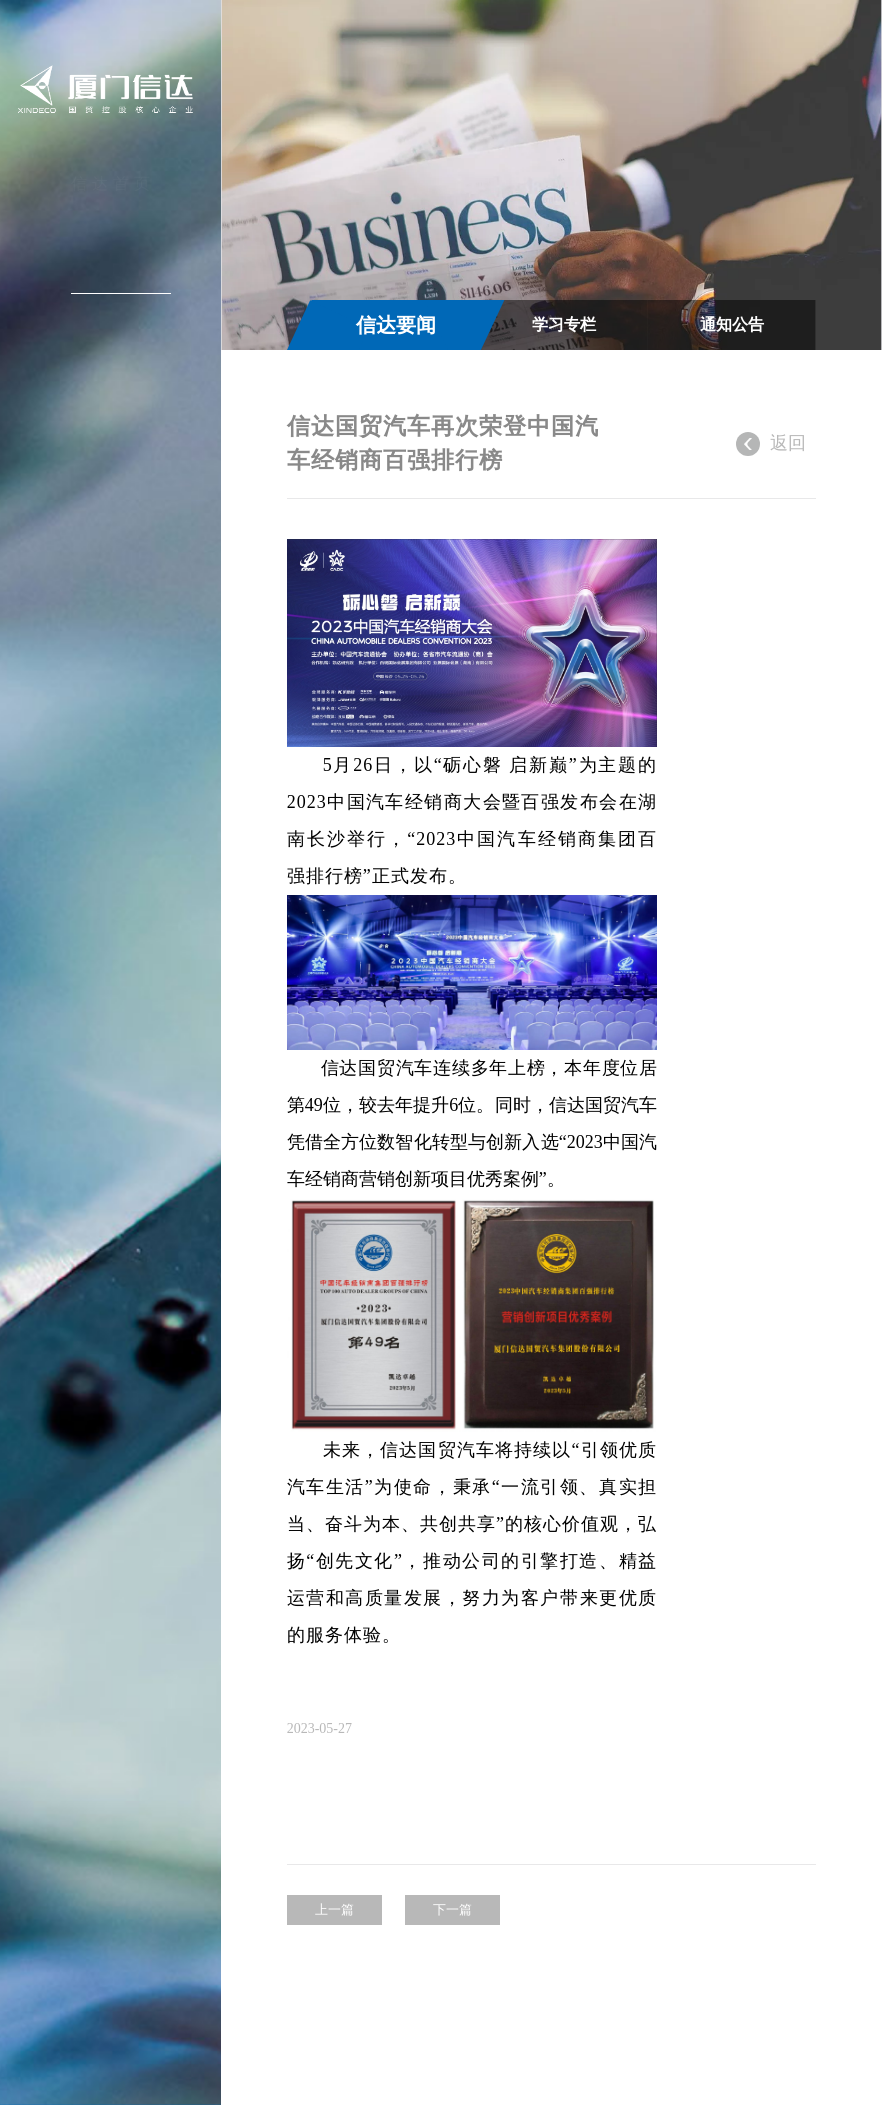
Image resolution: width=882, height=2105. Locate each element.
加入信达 (113, 411)
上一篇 (334, 1909)
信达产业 (113, 321)
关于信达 (113, 231)
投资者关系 (111, 366)
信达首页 (113, 186)
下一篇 (452, 1909)
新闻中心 (113, 276)
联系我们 (113, 456)
